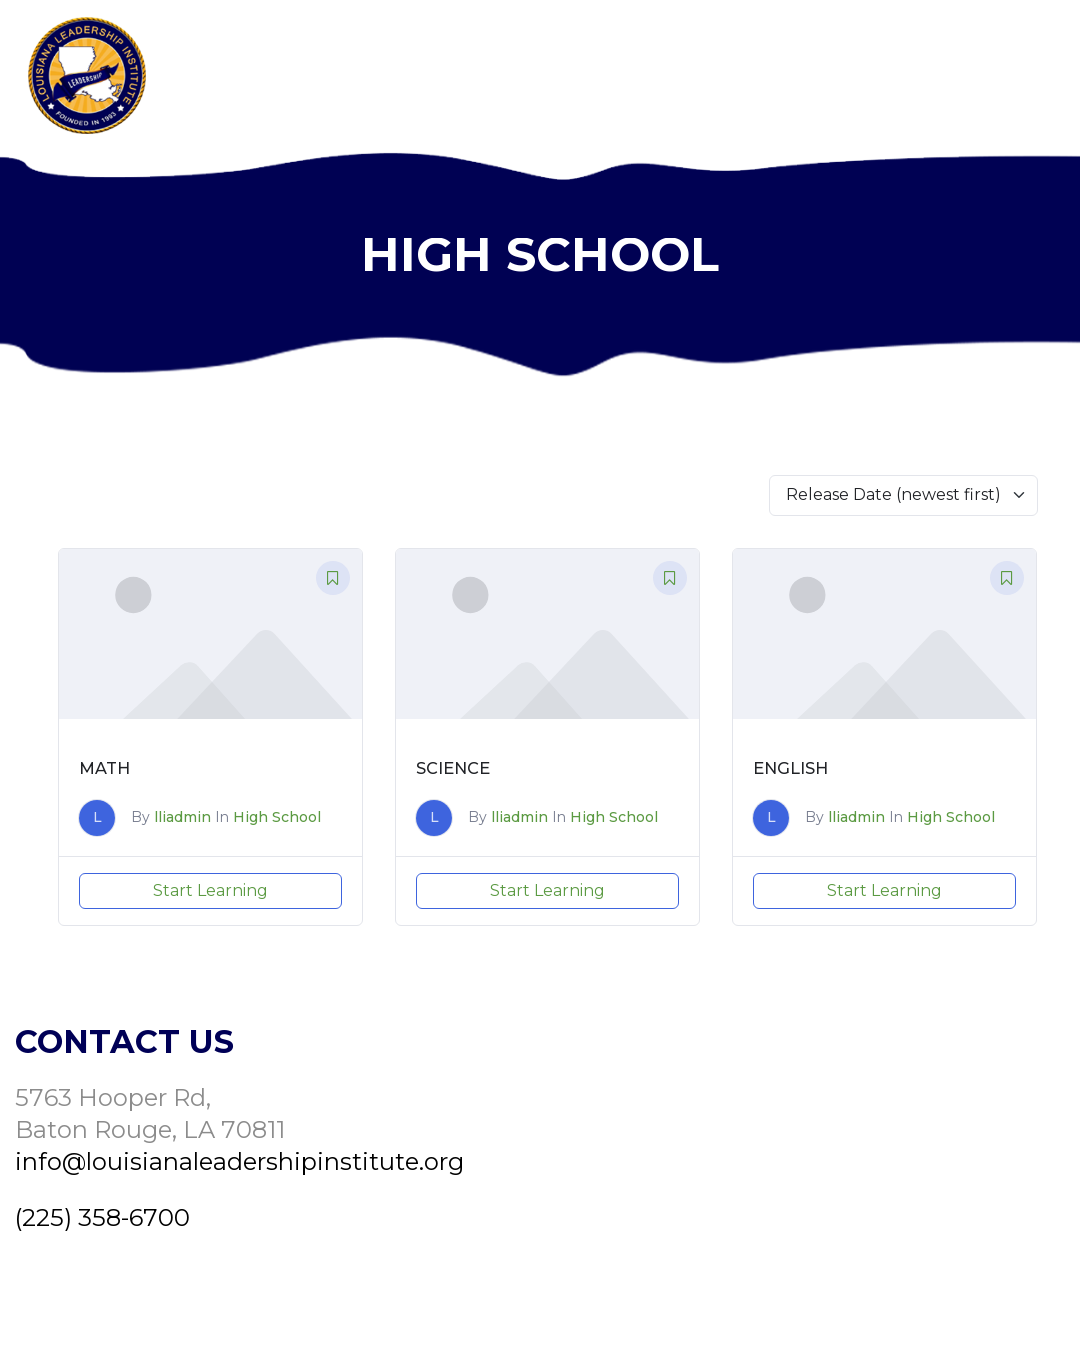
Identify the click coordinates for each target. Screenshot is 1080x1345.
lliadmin (182, 817)
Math (104, 768)
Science (453, 768)
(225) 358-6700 (102, 1217)
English (790, 768)
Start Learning (210, 890)
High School (277, 817)
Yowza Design (976, 1304)
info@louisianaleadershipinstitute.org (239, 1161)
